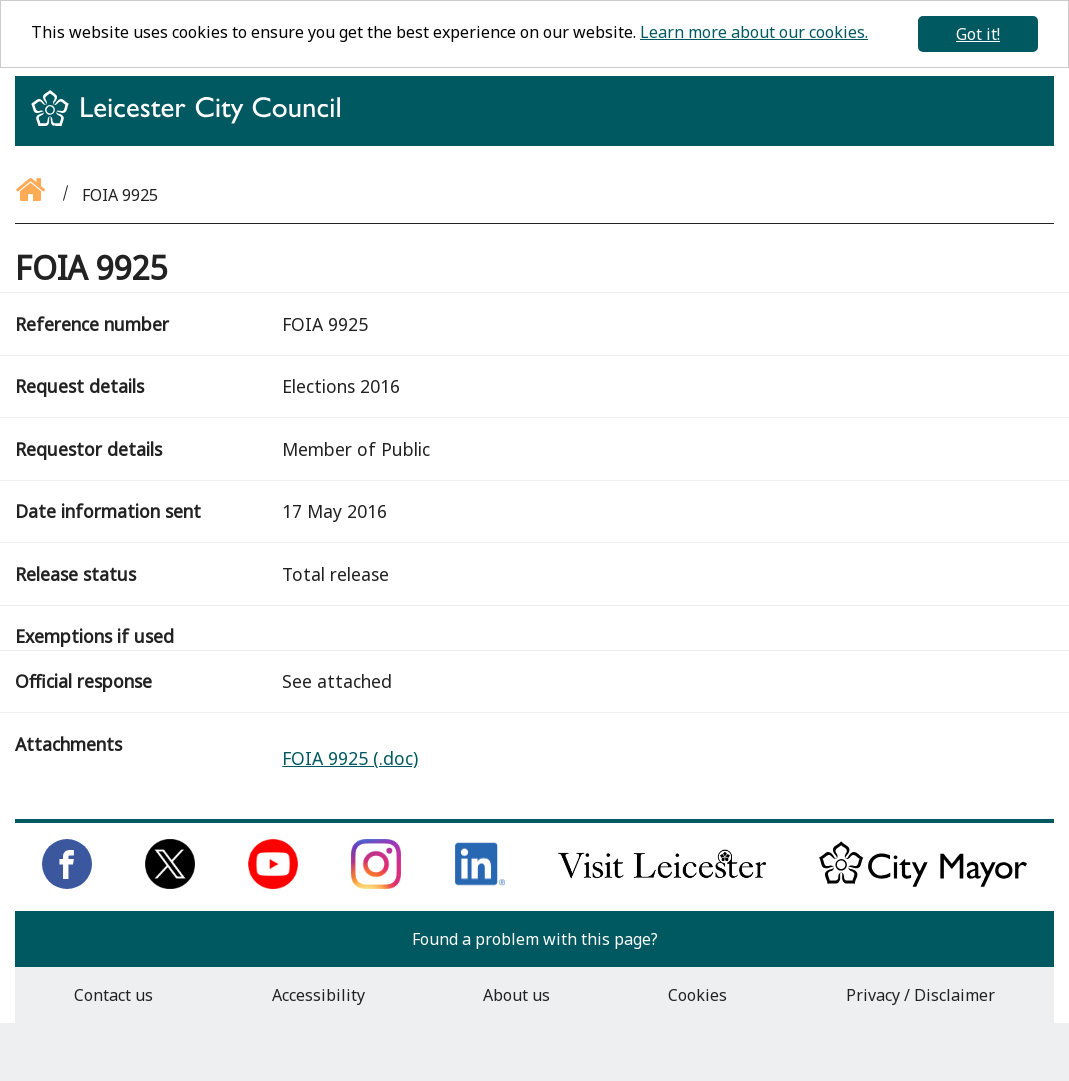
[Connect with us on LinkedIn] (480, 883)
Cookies (697, 995)
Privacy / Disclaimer (920, 995)
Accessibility (318, 995)
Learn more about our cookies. (754, 32)
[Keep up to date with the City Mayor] (923, 883)
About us (516, 995)
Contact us (113, 995)
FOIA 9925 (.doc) (350, 758)
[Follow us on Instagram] (376, 883)
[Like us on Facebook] (67, 883)
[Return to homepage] (193, 126)
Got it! (978, 34)
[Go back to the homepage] (32, 195)
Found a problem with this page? (535, 939)
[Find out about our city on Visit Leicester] (662, 883)
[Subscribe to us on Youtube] (273, 883)
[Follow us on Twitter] (170, 883)
